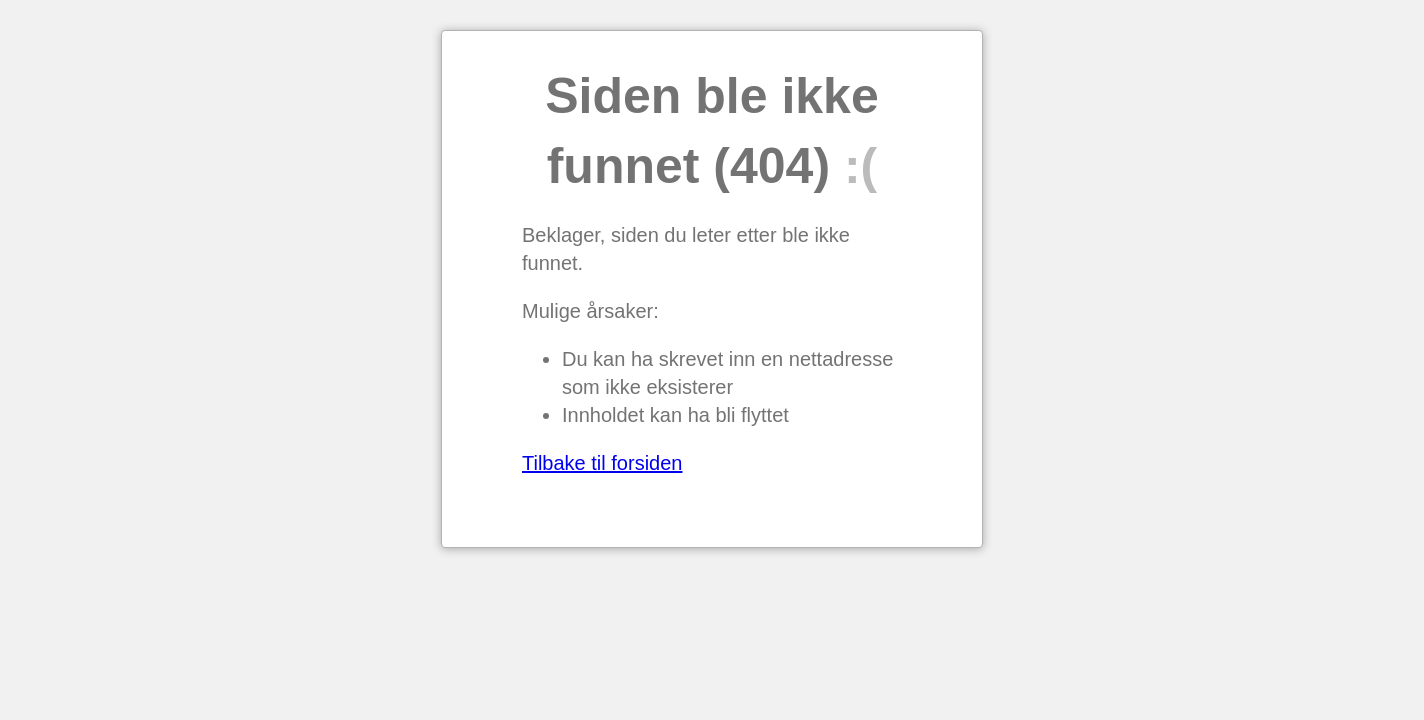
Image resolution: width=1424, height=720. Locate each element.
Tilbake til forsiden (602, 463)
